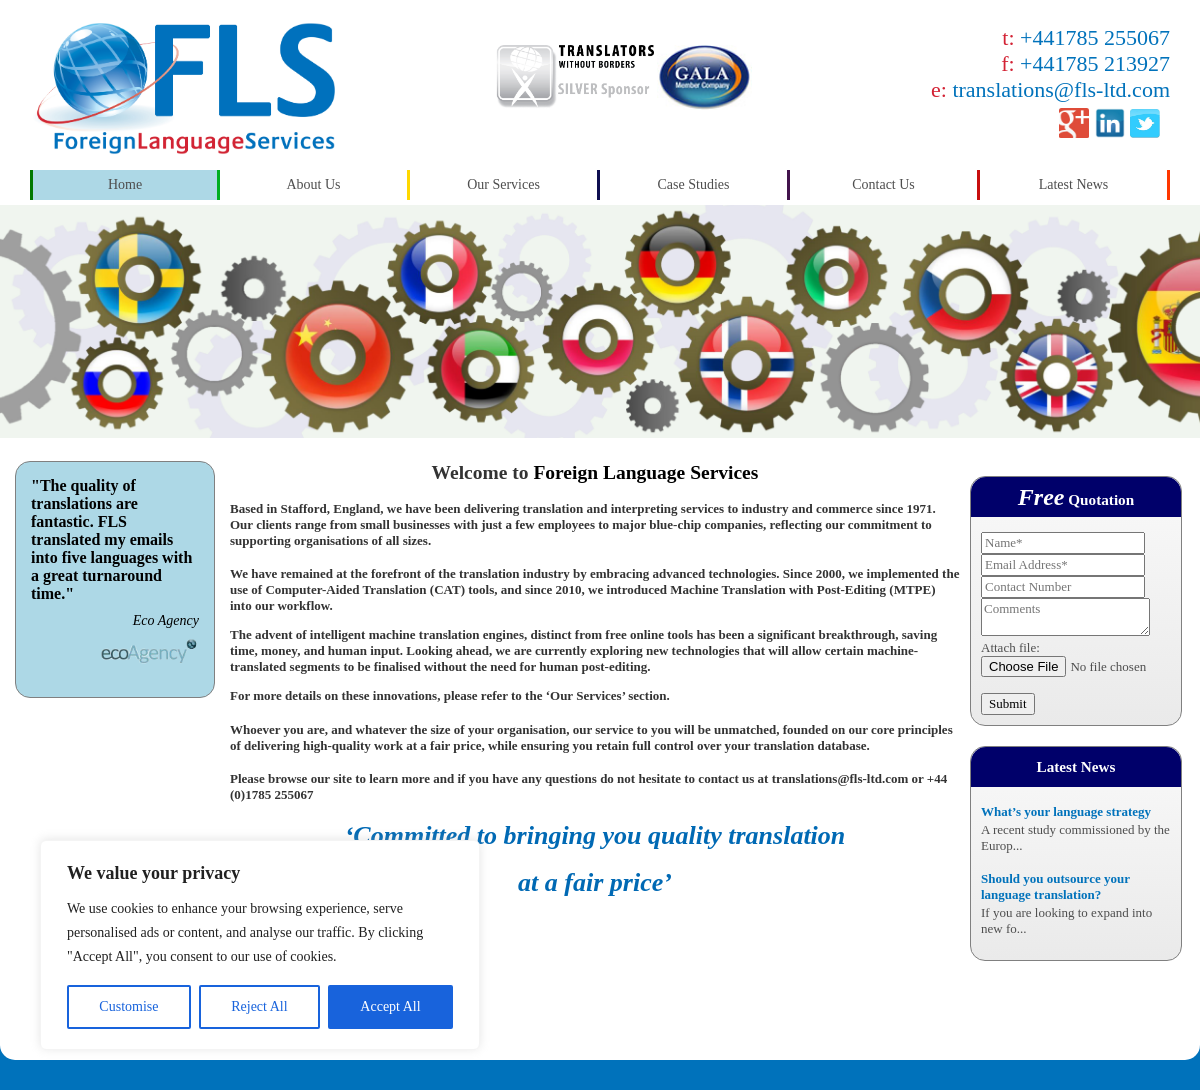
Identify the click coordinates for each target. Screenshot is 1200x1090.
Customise (128, 1006)
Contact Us (883, 184)
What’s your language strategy (1066, 811)
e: (1050, 89)
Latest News (1074, 184)
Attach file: (1010, 647)
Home (125, 184)
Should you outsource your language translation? (1055, 886)
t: (1086, 37)
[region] (260, 945)
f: (1085, 63)
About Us (313, 184)
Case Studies (694, 184)
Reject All (259, 1006)
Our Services (503, 184)
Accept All (390, 1006)
